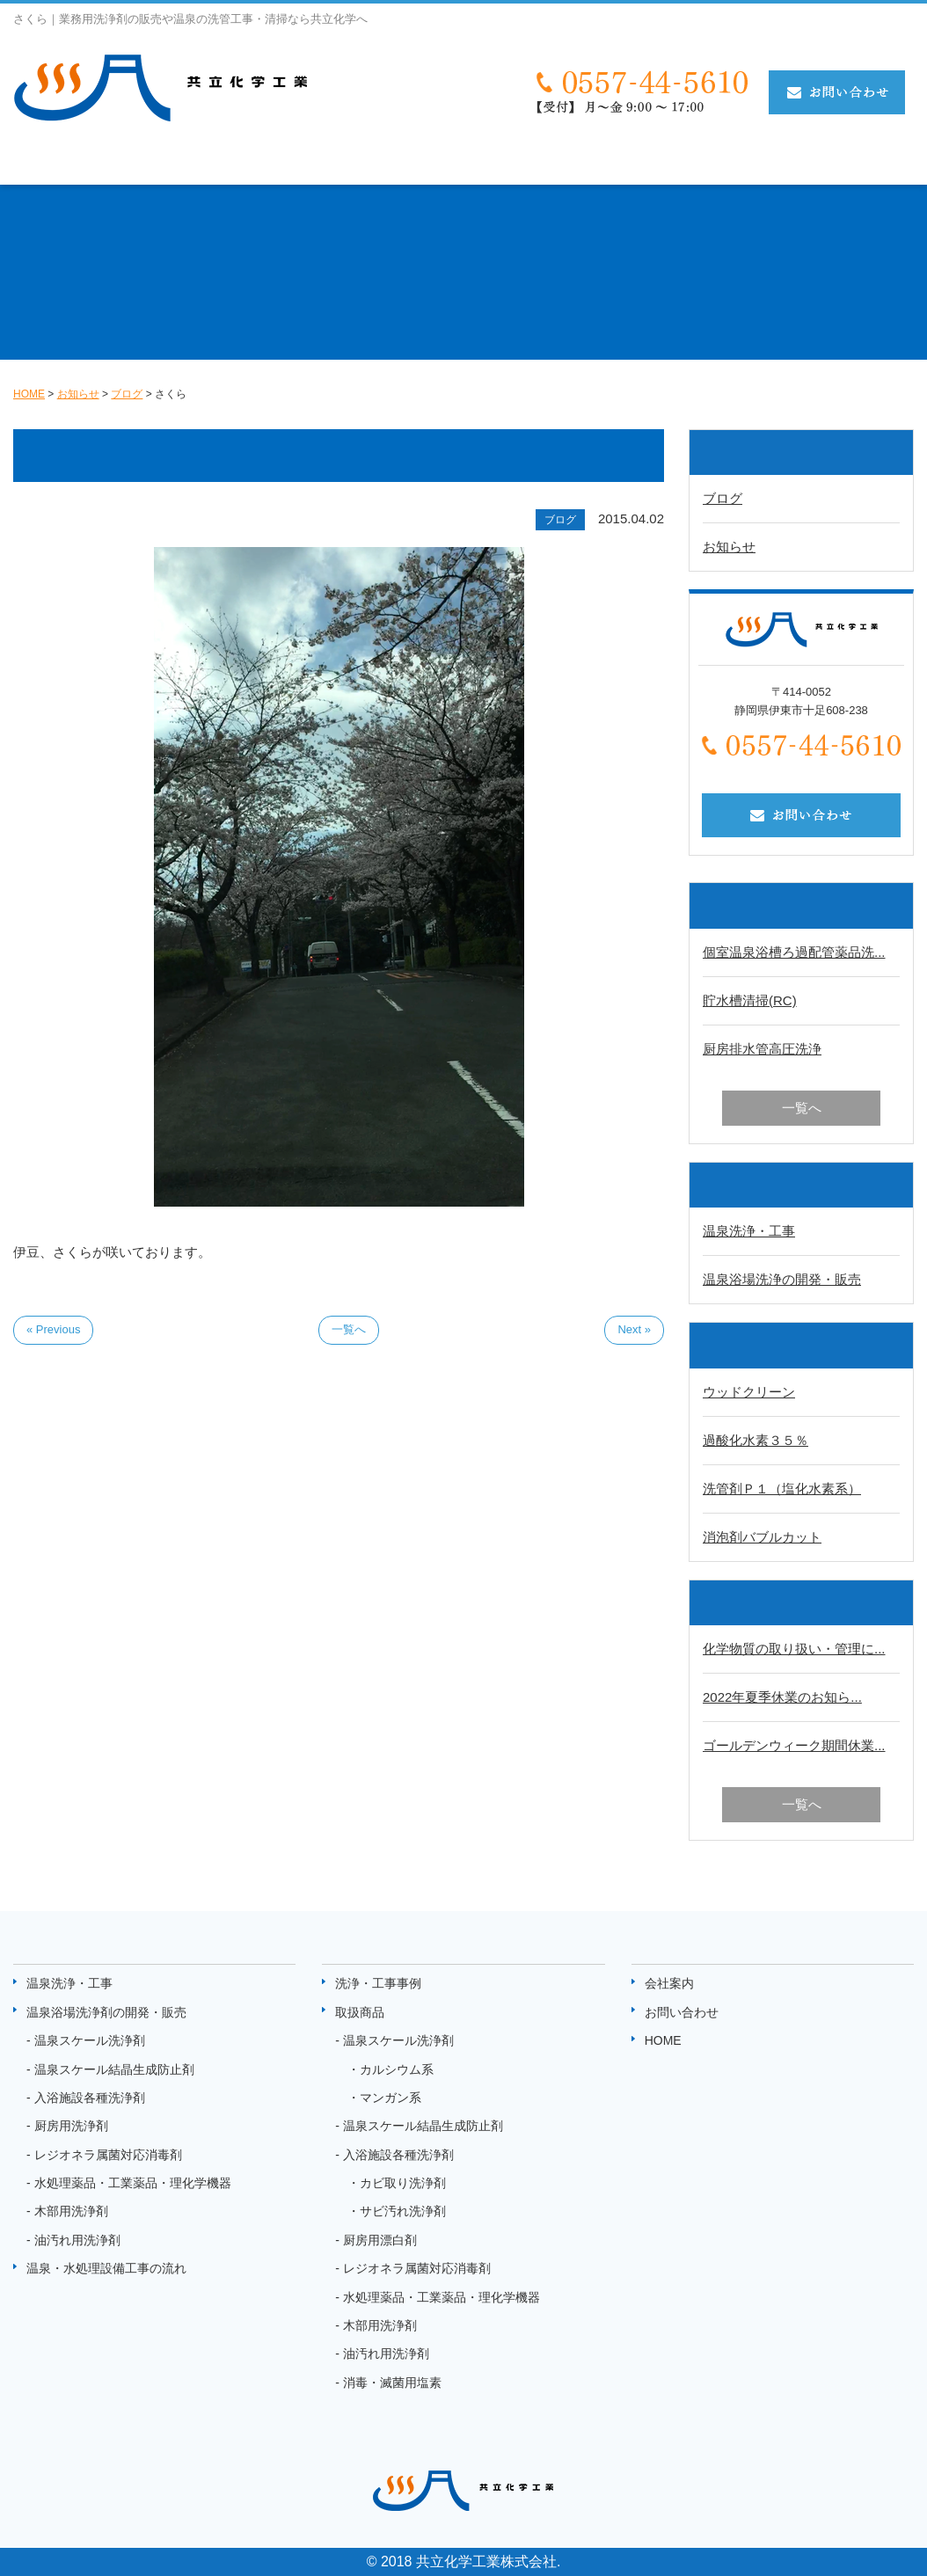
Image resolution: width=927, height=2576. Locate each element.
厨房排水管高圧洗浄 (762, 1048)
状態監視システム (773, 160)
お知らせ (882, 160)
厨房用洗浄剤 (71, 2126)
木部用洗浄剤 (71, 2211)
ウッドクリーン (749, 1391)
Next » (634, 1329)
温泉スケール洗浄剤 (89, 2040)
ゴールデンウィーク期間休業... (794, 1745)
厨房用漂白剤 (380, 2240)
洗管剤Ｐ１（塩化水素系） (782, 1488)
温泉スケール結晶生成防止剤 (114, 2069)
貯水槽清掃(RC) (750, 1000)
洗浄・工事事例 (562, 160)
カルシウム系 (397, 2069)
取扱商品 (664, 160)
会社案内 (669, 1983)
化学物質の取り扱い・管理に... (794, 1648)
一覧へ (349, 1329)
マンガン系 (390, 2098)
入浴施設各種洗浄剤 (89, 2098)
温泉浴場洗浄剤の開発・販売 (106, 2012)
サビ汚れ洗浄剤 (403, 2211)
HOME (663, 2040)
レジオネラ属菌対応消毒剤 (108, 2155)
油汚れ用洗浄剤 (77, 2240)
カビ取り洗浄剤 (403, 2183)
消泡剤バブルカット (762, 1536)
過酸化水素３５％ (755, 1440)
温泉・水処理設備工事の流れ (396, 160)
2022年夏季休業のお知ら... (782, 1696)
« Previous (53, 1329)
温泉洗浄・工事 (66, 160)
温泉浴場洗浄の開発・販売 (782, 1279)
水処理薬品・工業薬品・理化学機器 (132, 2183)
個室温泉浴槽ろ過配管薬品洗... (794, 952)
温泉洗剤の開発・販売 (210, 160)
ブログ (722, 498)
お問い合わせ (682, 2012)
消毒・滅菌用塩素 (392, 2382)
